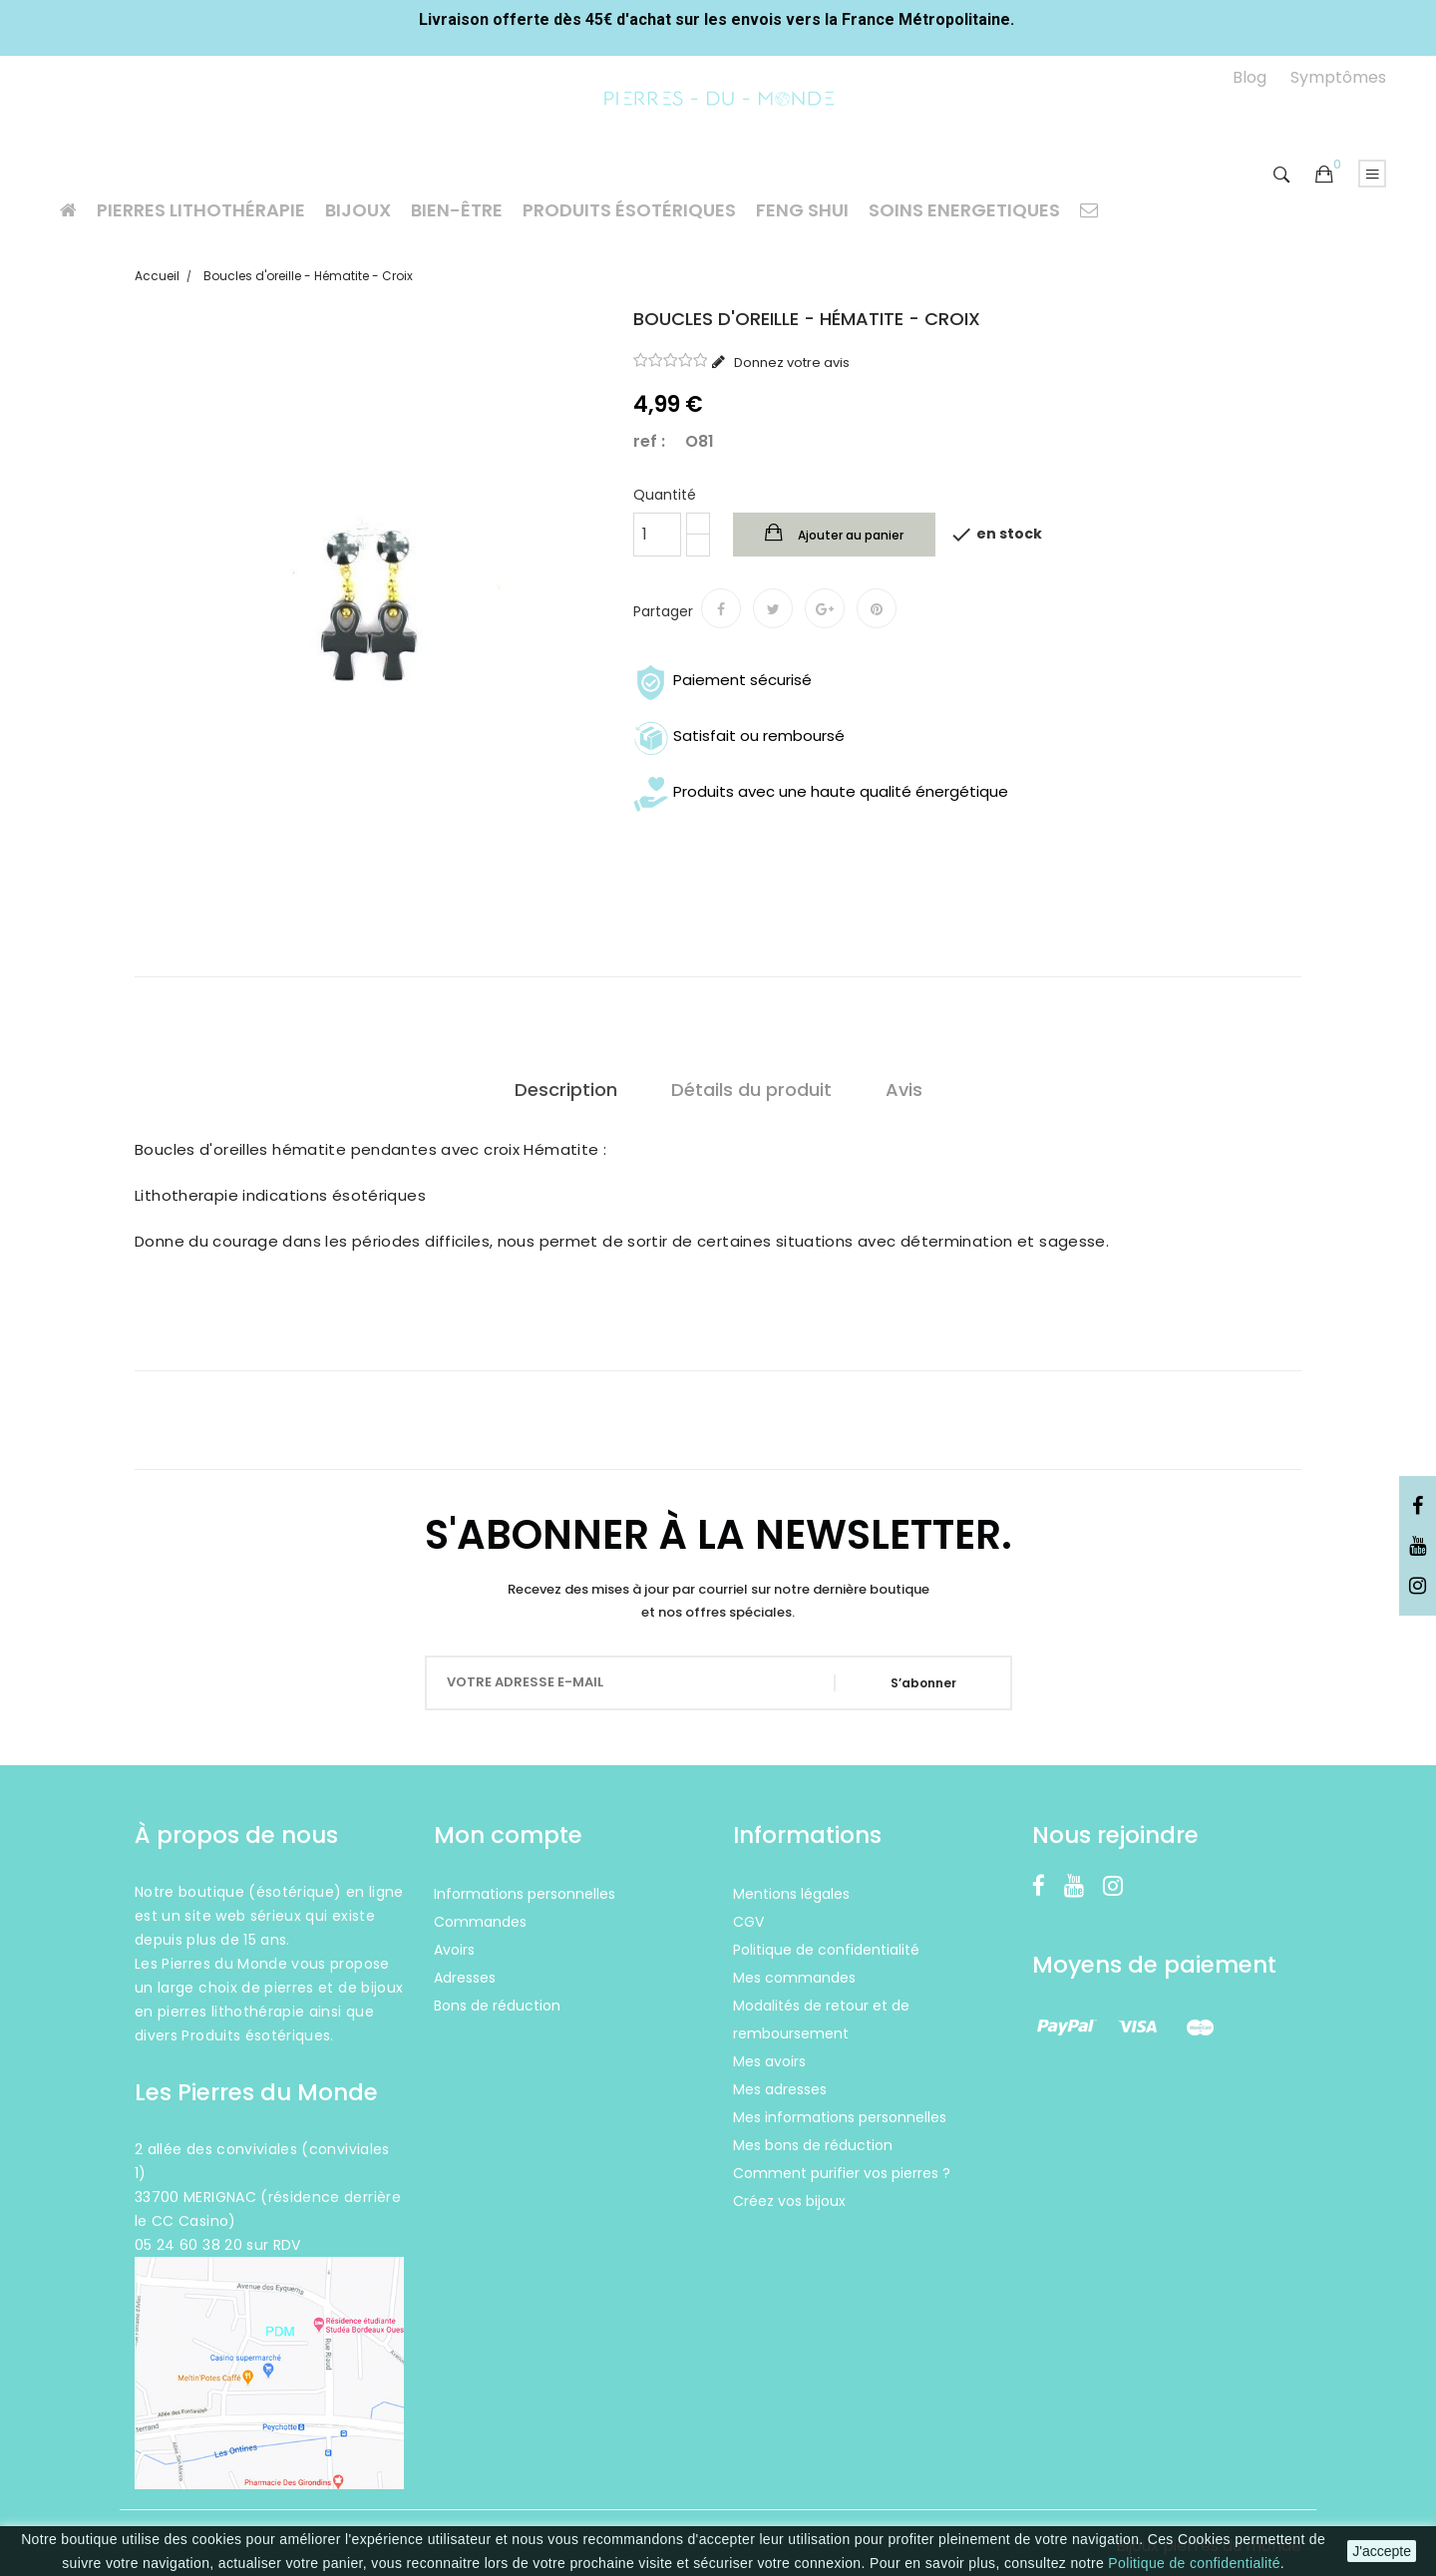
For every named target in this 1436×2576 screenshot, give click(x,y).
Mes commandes (794, 1978)
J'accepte (1381, 2551)
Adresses (465, 1978)
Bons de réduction (497, 2006)
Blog (1249, 77)
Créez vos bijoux (789, 2201)
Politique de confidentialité (1193, 2563)
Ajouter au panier (849, 535)
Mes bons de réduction (813, 2145)
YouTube (1417, 1547)
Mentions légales (791, 1894)
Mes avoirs (769, 2061)
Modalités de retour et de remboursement (821, 2019)
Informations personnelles (524, 1894)
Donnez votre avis (790, 362)
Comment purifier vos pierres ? (841, 2173)
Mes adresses (780, 2089)
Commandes (480, 1922)
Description (566, 1089)
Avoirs (454, 1950)
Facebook (1417, 1507)
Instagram (1417, 1587)
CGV (748, 1922)
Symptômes (1338, 77)
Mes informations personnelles (839, 2117)
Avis (904, 1089)
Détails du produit (751, 1089)
